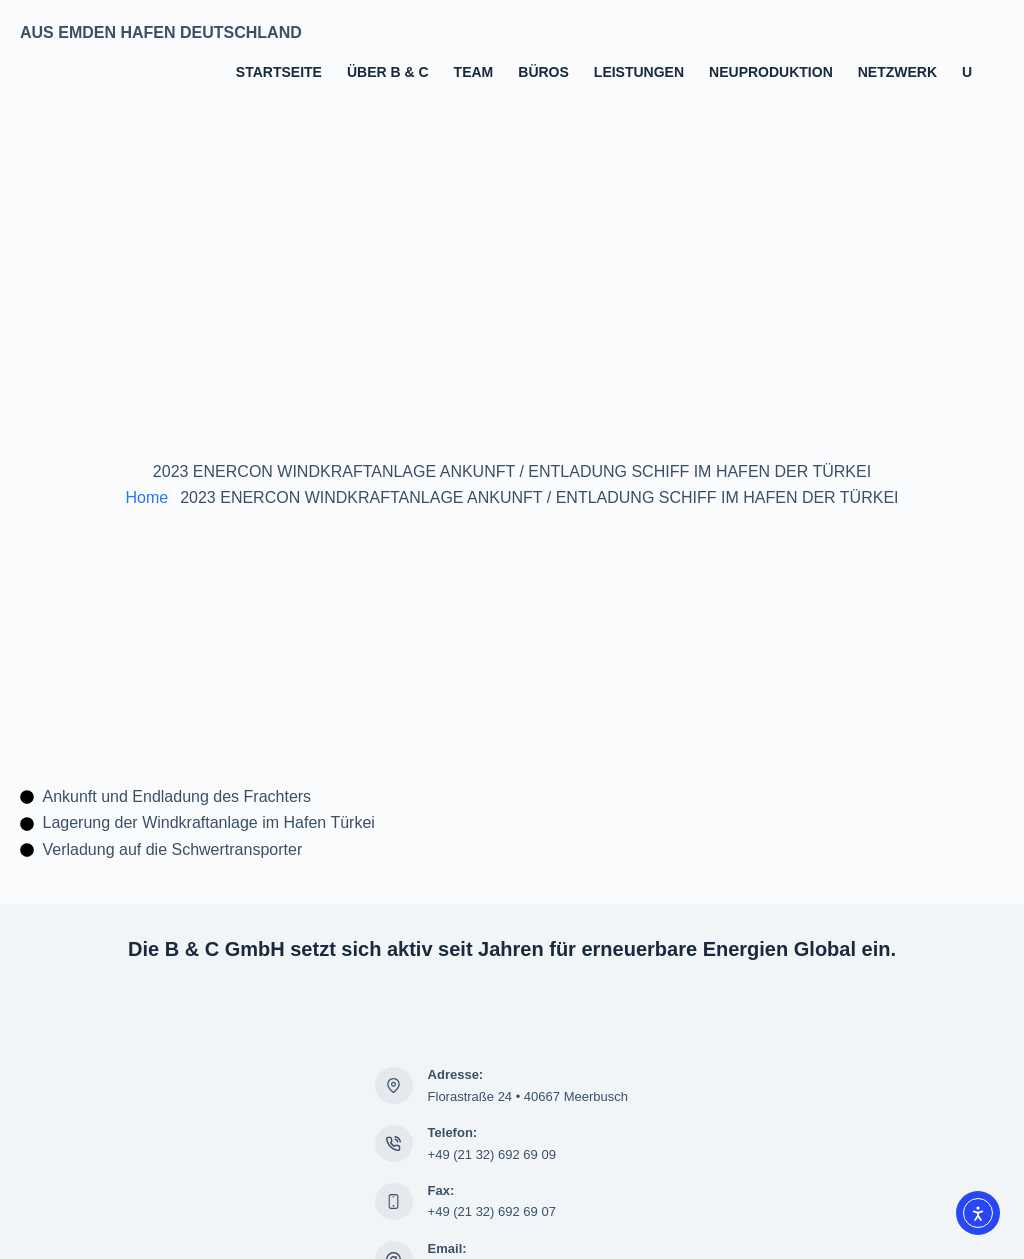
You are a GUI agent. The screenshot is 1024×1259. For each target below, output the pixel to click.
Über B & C (388, 72)
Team (474, 72)
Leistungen (639, 72)
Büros (543, 72)
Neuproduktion (771, 72)
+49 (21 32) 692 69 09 (492, 1154)
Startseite (279, 72)
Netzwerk (897, 72)
